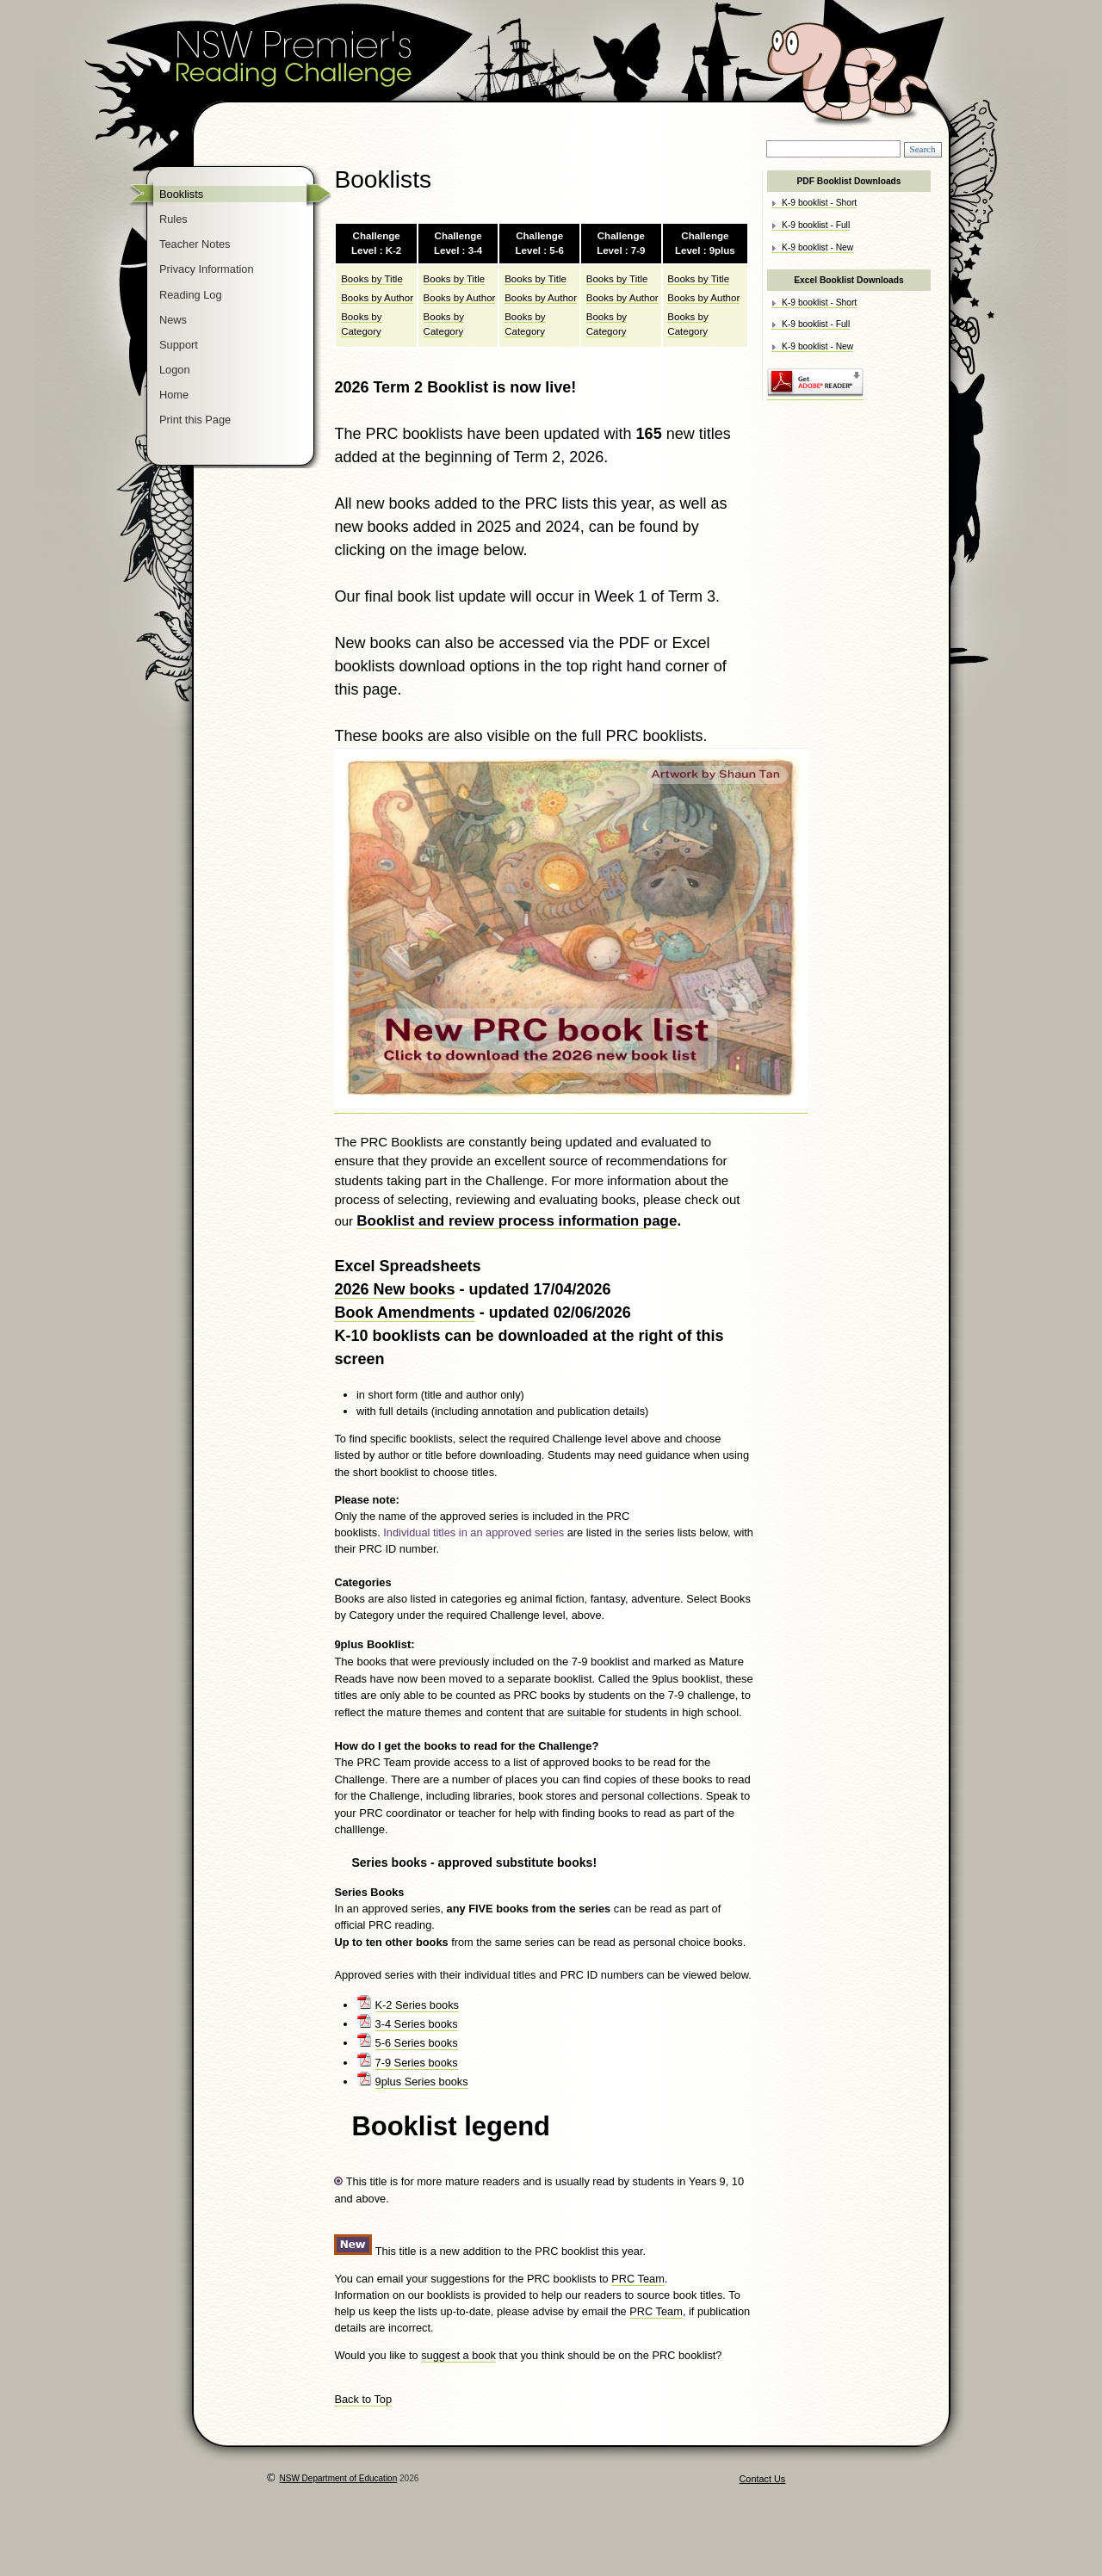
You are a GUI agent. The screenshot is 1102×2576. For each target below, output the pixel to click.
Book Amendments (404, 1312)
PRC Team (638, 2278)
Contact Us (763, 2479)
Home (174, 394)
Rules (173, 219)
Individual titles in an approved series (474, 1532)
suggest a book (458, 2355)
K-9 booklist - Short (819, 202)
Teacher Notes (195, 244)
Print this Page (195, 419)
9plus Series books (421, 2081)
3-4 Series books (416, 2023)
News (173, 319)
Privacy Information (206, 269)
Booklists (181, 194)
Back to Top (363, 2399)
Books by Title (372, 279)
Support (178, 344)
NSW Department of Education (339, 2478)
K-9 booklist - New (817, 247)
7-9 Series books (416, 2062)
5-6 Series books (416, 2042)
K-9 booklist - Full (816, 225)
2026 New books (394, 1289)
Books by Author (377, 298)
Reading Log (190, 294)
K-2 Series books (417, 2004)
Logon (174, 369)
